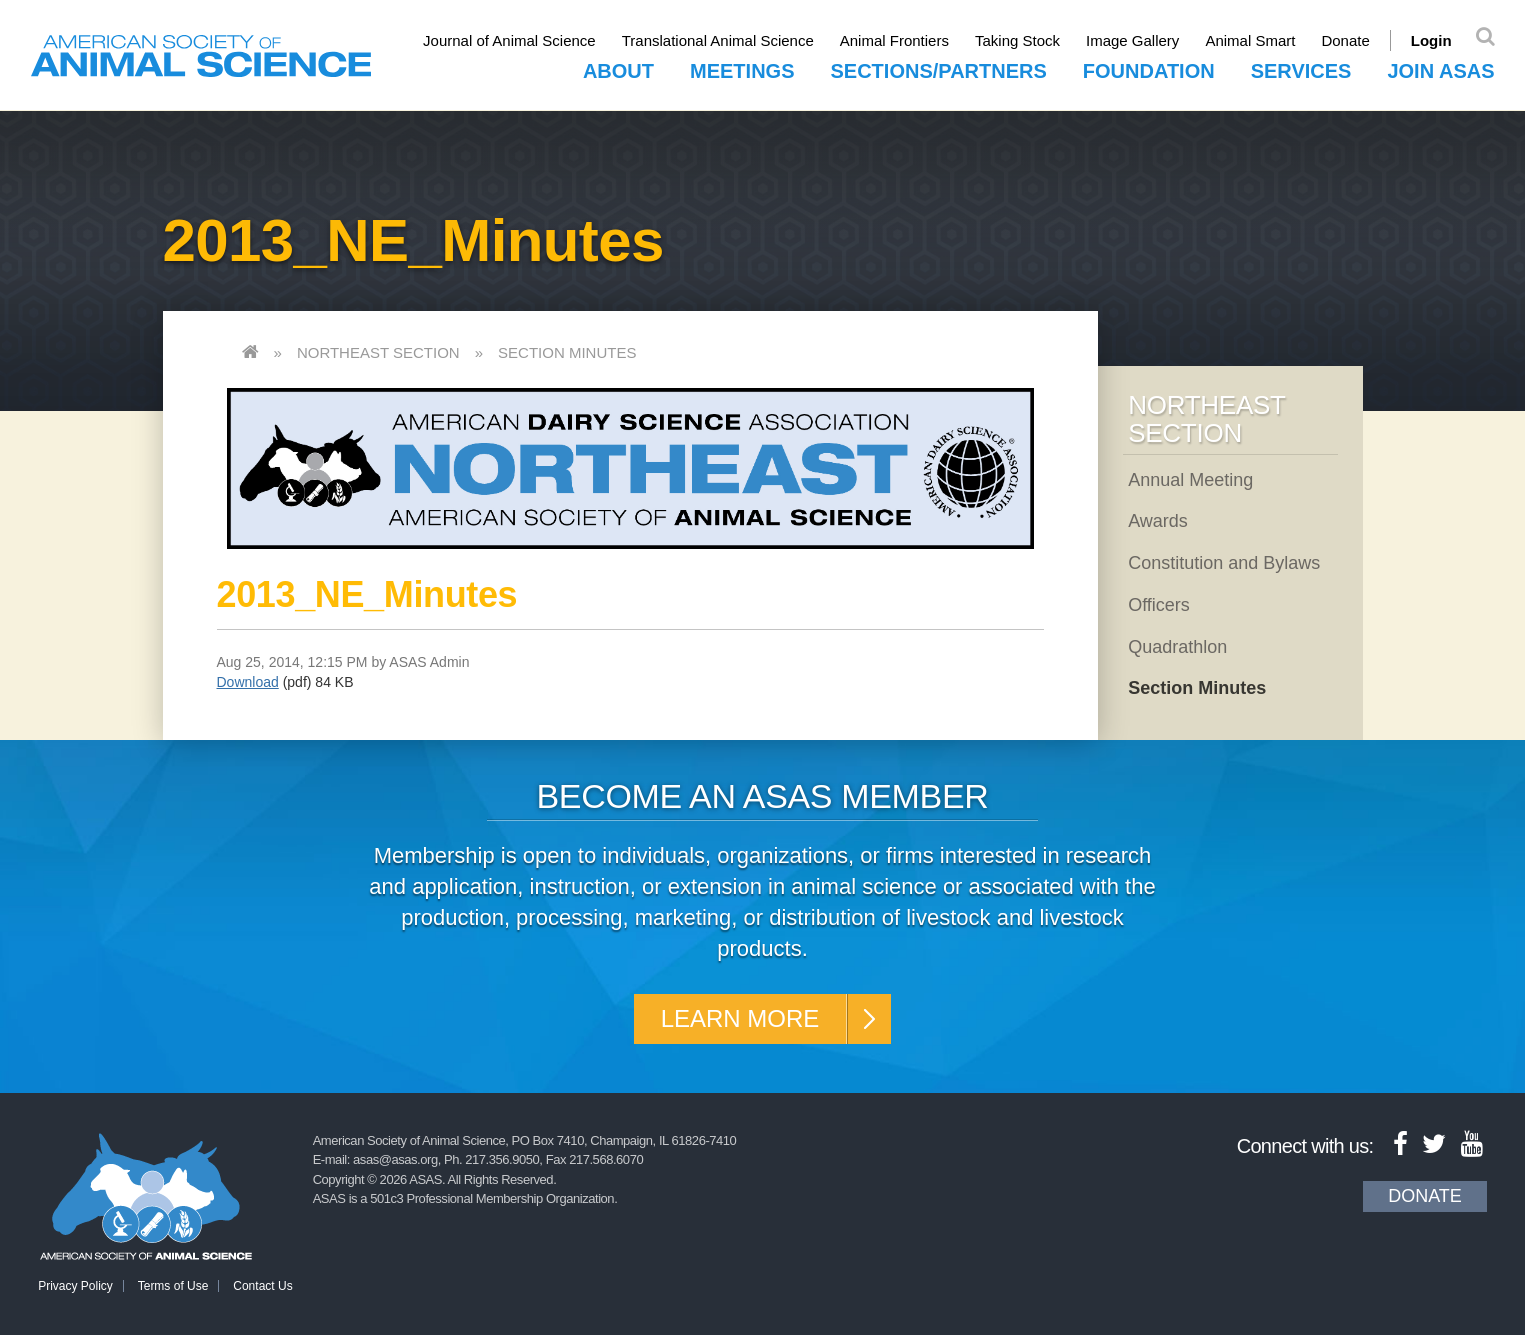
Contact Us (262, 1286)
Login (1431, 40)
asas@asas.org (395, 1159)
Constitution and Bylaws (1224, 563)
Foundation (1149, 71)
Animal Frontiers (894, 40)
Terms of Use (173, 1286)
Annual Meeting (1190, 480)
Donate (1345, 40)
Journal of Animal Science (509, 40)
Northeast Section (378, 352)
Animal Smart (1250, 40)
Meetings (742, 71)
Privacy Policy (75, 1286)
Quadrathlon (1177, 647)
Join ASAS (1440, 71)
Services (1301, 71)
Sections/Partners (938, 71)
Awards (1158, 521)
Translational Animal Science (718, 40)
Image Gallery (1132, 40)
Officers (1159, 605)
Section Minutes (567, 352)
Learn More (740, 1018)
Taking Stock (1017, 40)
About (618, 71)
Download (248, 682)
